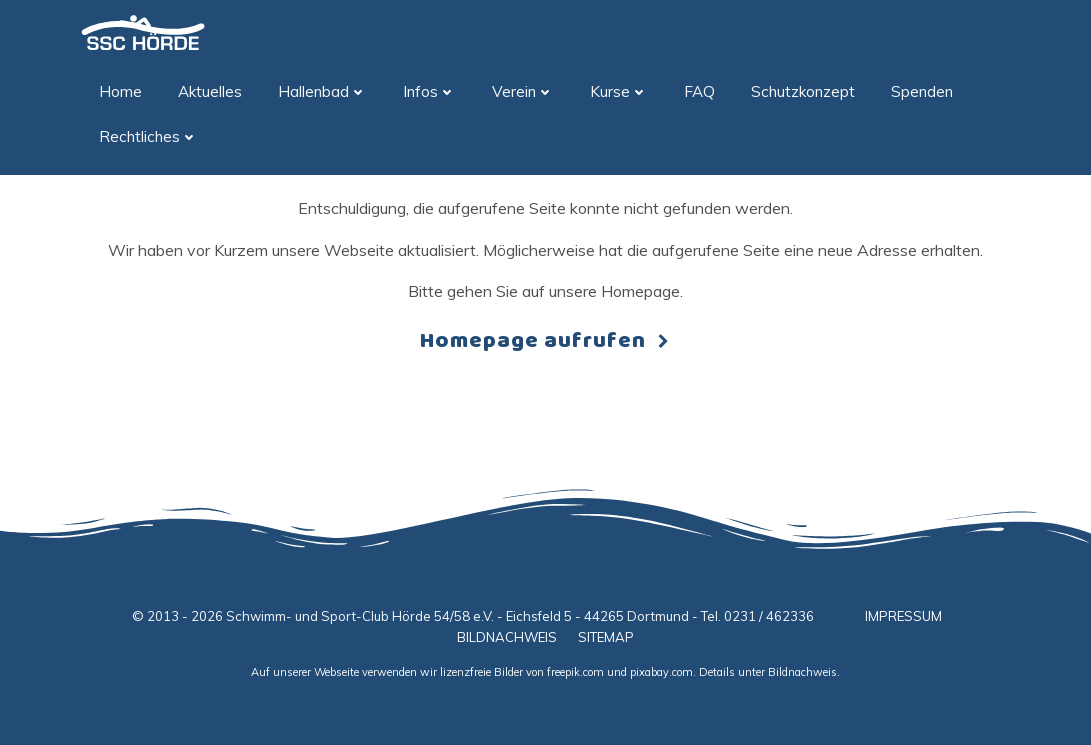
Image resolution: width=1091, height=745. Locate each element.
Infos (429, 91)
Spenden (922, 91)
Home (120, 91)
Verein (523, 91)
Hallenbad (322, 91)
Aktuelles (210, 91)
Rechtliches (148, 136)
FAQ (699, 91)
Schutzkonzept (803, 91)
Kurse (619, 91)
